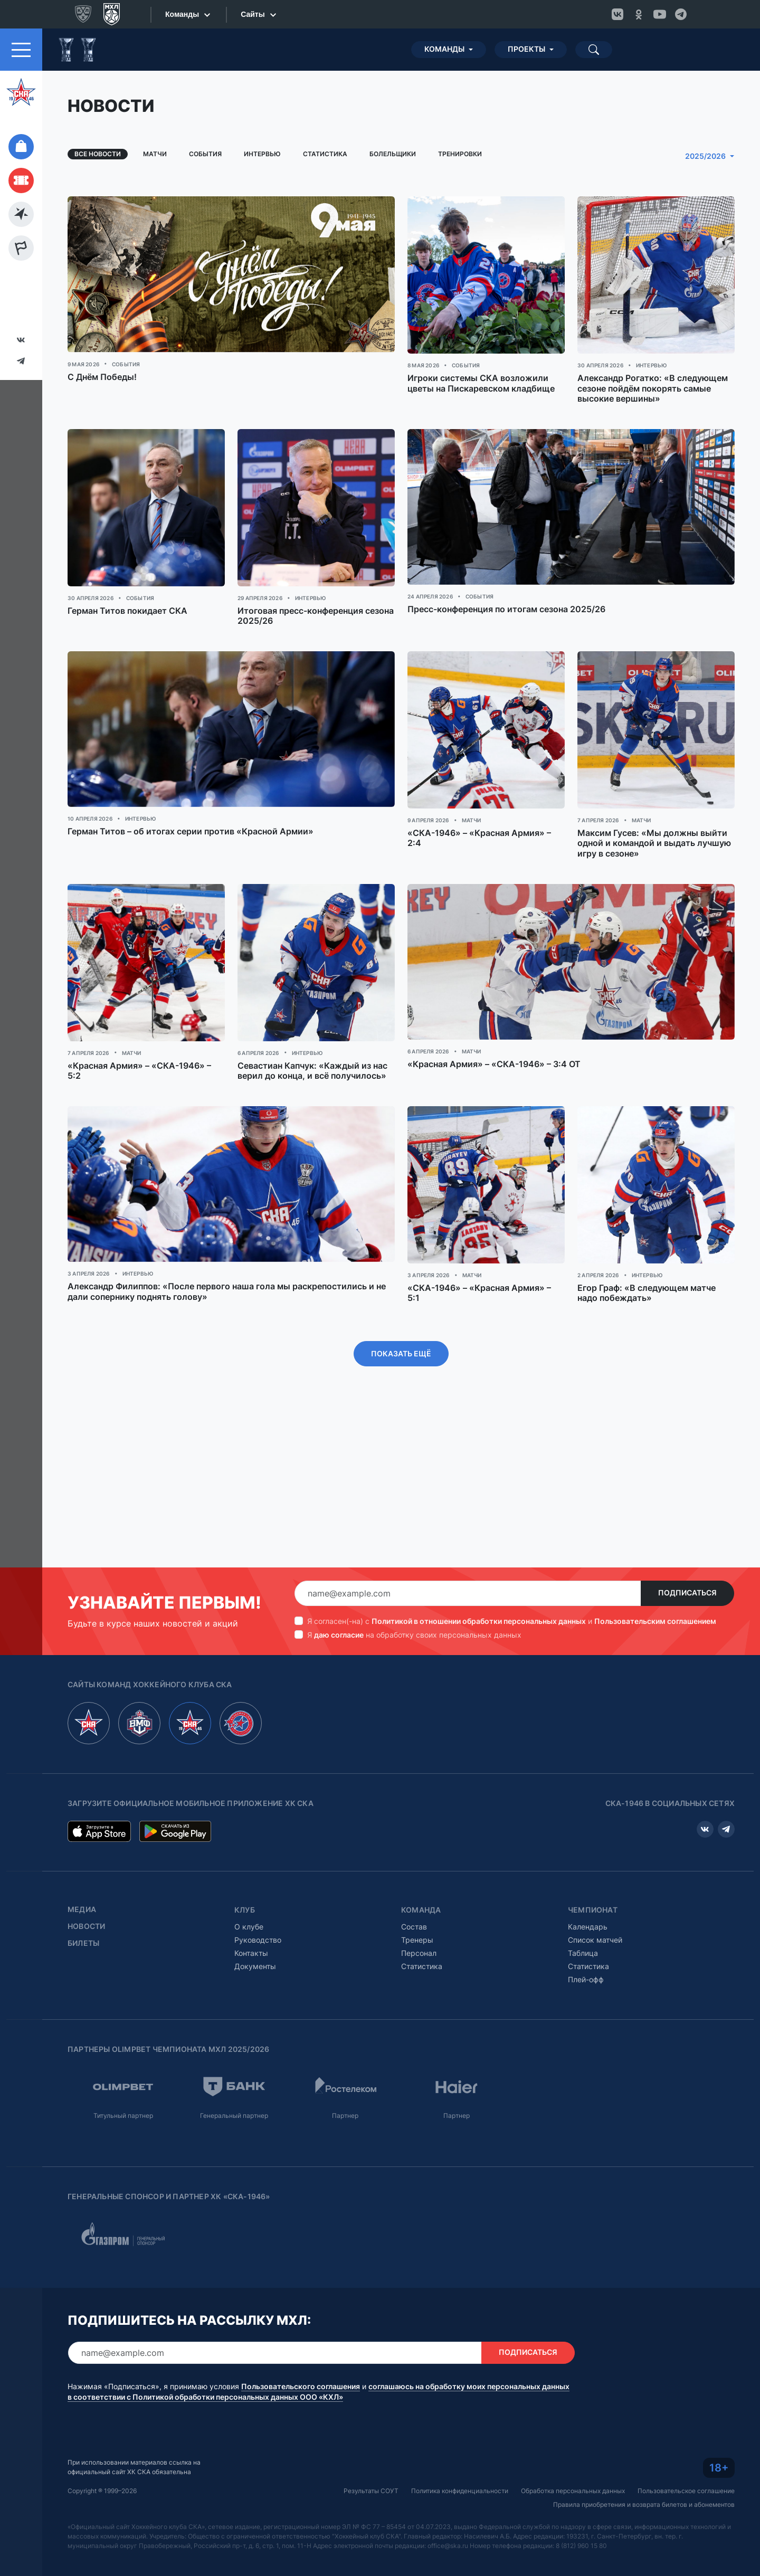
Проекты (526, 49)
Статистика (325, 154)
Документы (255, 1966)
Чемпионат (593, 1910)
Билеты (83, 1943)
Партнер (345, 2115)
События (205, 154)
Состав (414, 1926)
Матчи (155, 154)
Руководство (257, 1939)
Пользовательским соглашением (655, 1621)
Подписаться (687, 1593)
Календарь (587, 1926)
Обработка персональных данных (573, 2491)
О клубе (248, 1926)
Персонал (418, 1952)
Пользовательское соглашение (686, 2491)
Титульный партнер (123, 2115)
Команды (444, 49)
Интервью (262, 154)
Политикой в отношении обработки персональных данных (479, 1621)
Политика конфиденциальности (459, 2491)
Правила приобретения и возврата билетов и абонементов (644, 2504)
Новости (86, 1926)
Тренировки (460, 154)
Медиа (82, 1909)
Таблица (583, 1952)
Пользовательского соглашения (300, 2386)
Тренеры (417, 1939)
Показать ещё (401, 1353)
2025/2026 (705, 156)
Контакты (251, 1952)
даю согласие (339, 1634)
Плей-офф (586, 1979)
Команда (421, 1910)
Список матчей (595, 1939)
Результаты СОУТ (371, 2491)
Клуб (244, 1910)
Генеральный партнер (234, 2115)
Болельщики (392, 154)
